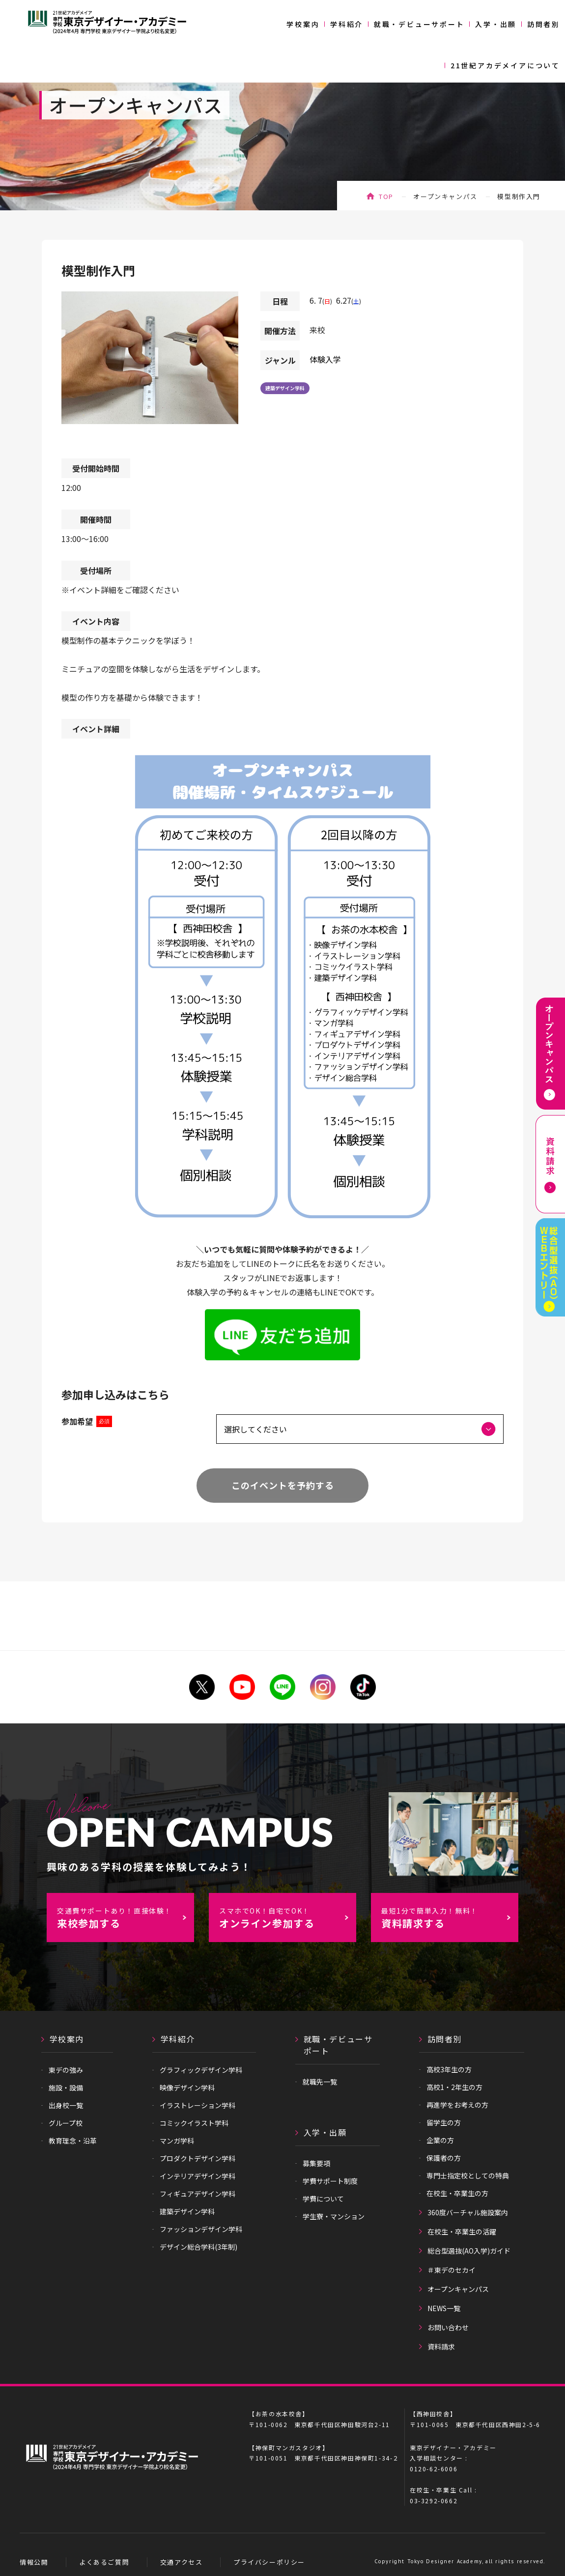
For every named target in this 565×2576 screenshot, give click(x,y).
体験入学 (325, 359)
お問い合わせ (448, 2327)
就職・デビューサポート (419, 24)
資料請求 (441, 2346)
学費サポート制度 (330, 2181)
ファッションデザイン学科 (201, 2229)
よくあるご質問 (104, 2562)
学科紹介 (346, 24)
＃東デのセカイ (451, 2270)
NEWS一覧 (443, 2308)
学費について (323, 2199)
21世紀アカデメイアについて (505, 65)
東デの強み (66, 2070)
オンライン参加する (287, 1918)
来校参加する (125, 1918)
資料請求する (449, 1918)
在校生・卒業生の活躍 (461, 2231)
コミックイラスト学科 (194, 2123)
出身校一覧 (66, 2105)
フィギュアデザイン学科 (197, 2194)
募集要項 (316, 2163)
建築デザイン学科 (285, 388)
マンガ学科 (177, 2141)
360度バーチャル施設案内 (467, 2212)
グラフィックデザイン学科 (201, 2070)
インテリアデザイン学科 (197, 2176)
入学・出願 (495, 24)
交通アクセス (181, 2562)
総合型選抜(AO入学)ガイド (468, 2251)
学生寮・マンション (334, 2216)
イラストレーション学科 (197, 2105)
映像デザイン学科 (187, 2087)
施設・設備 (66, 2087)
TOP (386, 196)
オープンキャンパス (445, 196)
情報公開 (34, 2562)
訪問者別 (543, 24)
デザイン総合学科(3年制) (198, 2247)
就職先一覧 (320, 2082)
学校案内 (302, 24)
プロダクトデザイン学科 (197, 2158)
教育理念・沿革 (73, 2141)
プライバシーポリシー (269, 2562)
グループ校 (66, 2123)
